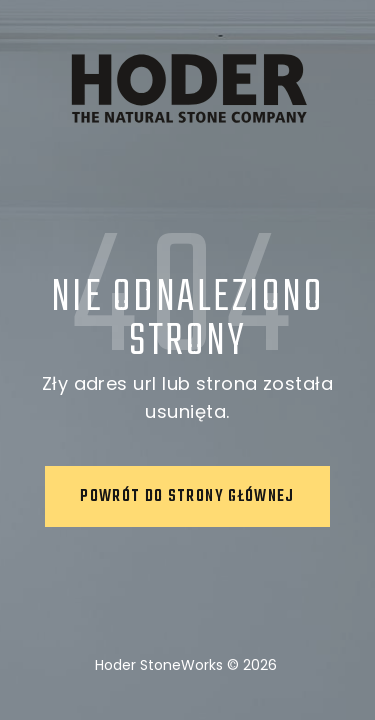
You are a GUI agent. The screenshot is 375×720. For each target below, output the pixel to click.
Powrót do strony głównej (187, 497)
